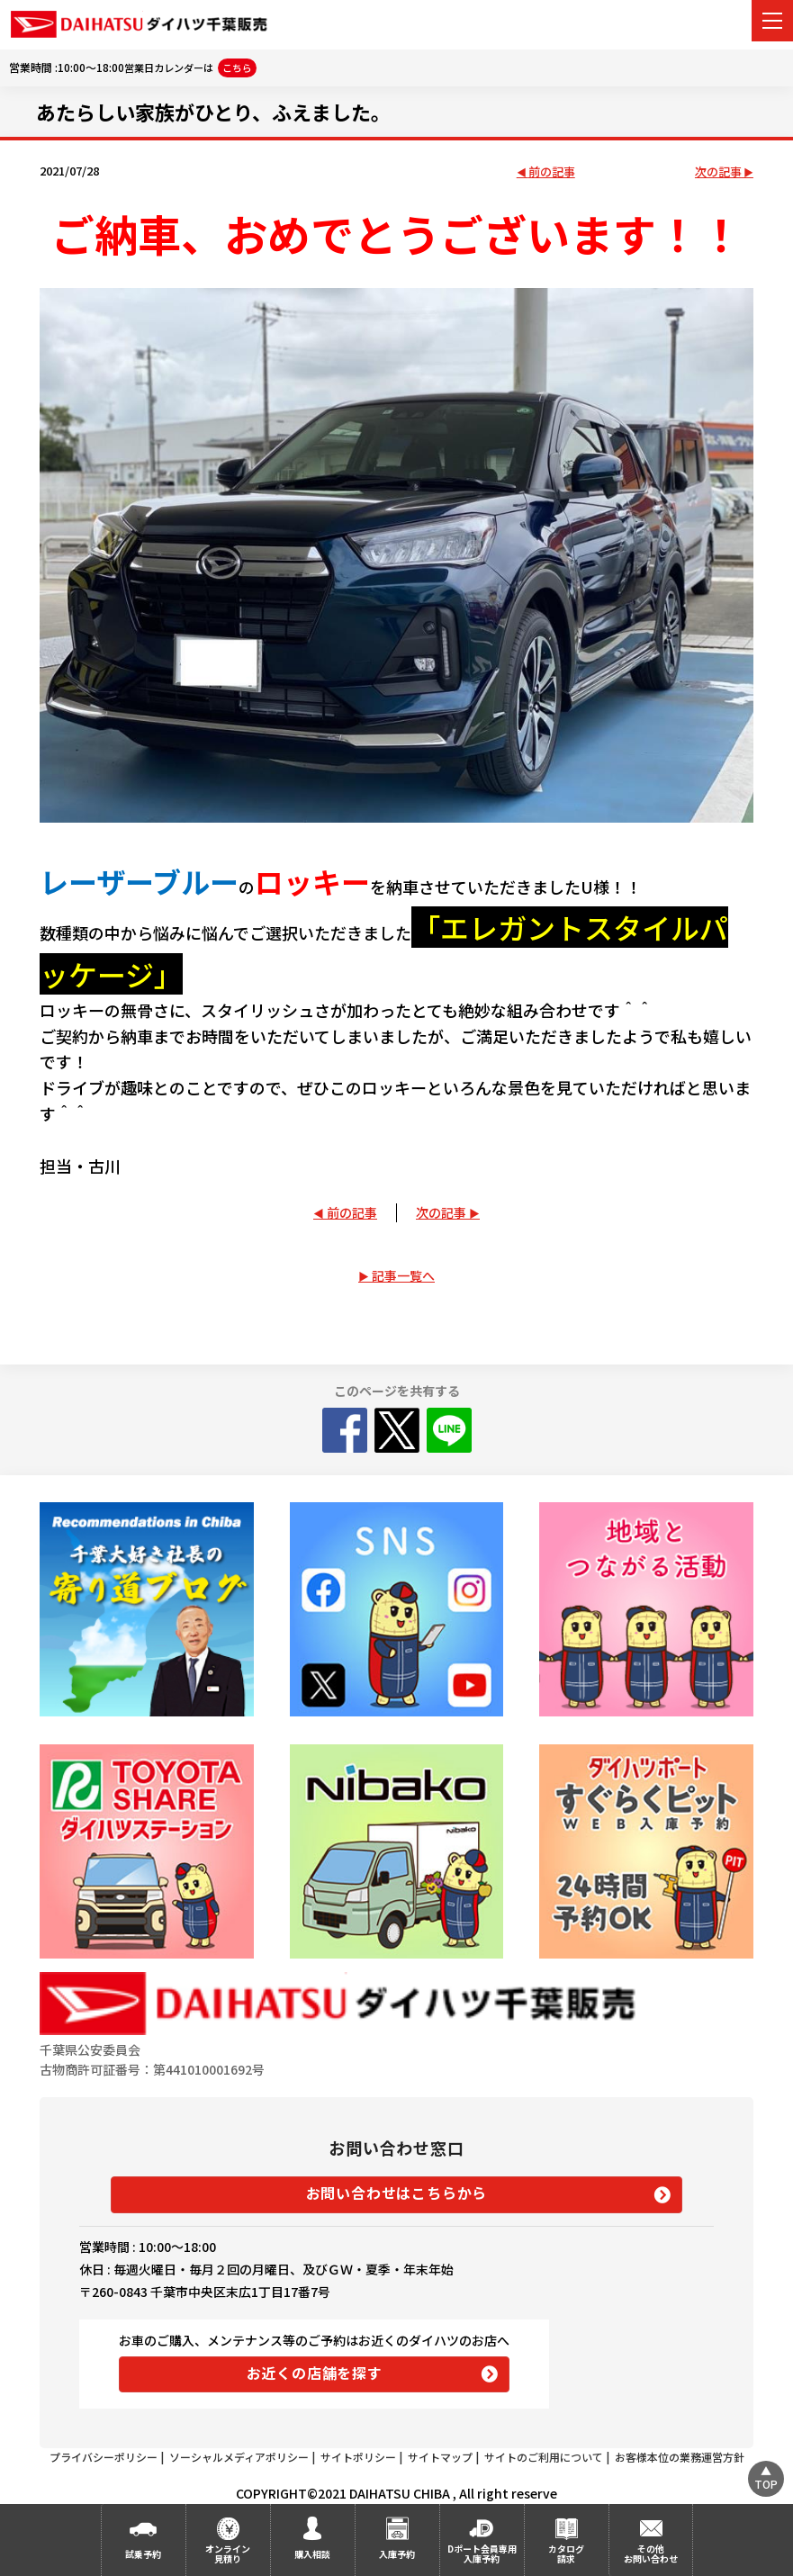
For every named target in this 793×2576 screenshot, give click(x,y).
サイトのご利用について (543, 2456)
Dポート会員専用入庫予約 (482, 2553)
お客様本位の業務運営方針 (679, 2456)
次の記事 (718, 172)
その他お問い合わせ (651, 2553)
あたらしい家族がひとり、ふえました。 (213, 112)
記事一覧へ (403, 1275)
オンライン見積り (227, 2553)
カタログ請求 (566, 2553)
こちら (237, 67)
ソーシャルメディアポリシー (239, 2456)
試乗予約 (143, 2554)
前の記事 (551, 172)
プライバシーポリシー (104, 2456)
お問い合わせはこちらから (397, 2192)
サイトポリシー (358, 2456)
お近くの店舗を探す (315, 2372)
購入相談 (312, 2554)
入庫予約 (397, 2554)
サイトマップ (440, 2456)
